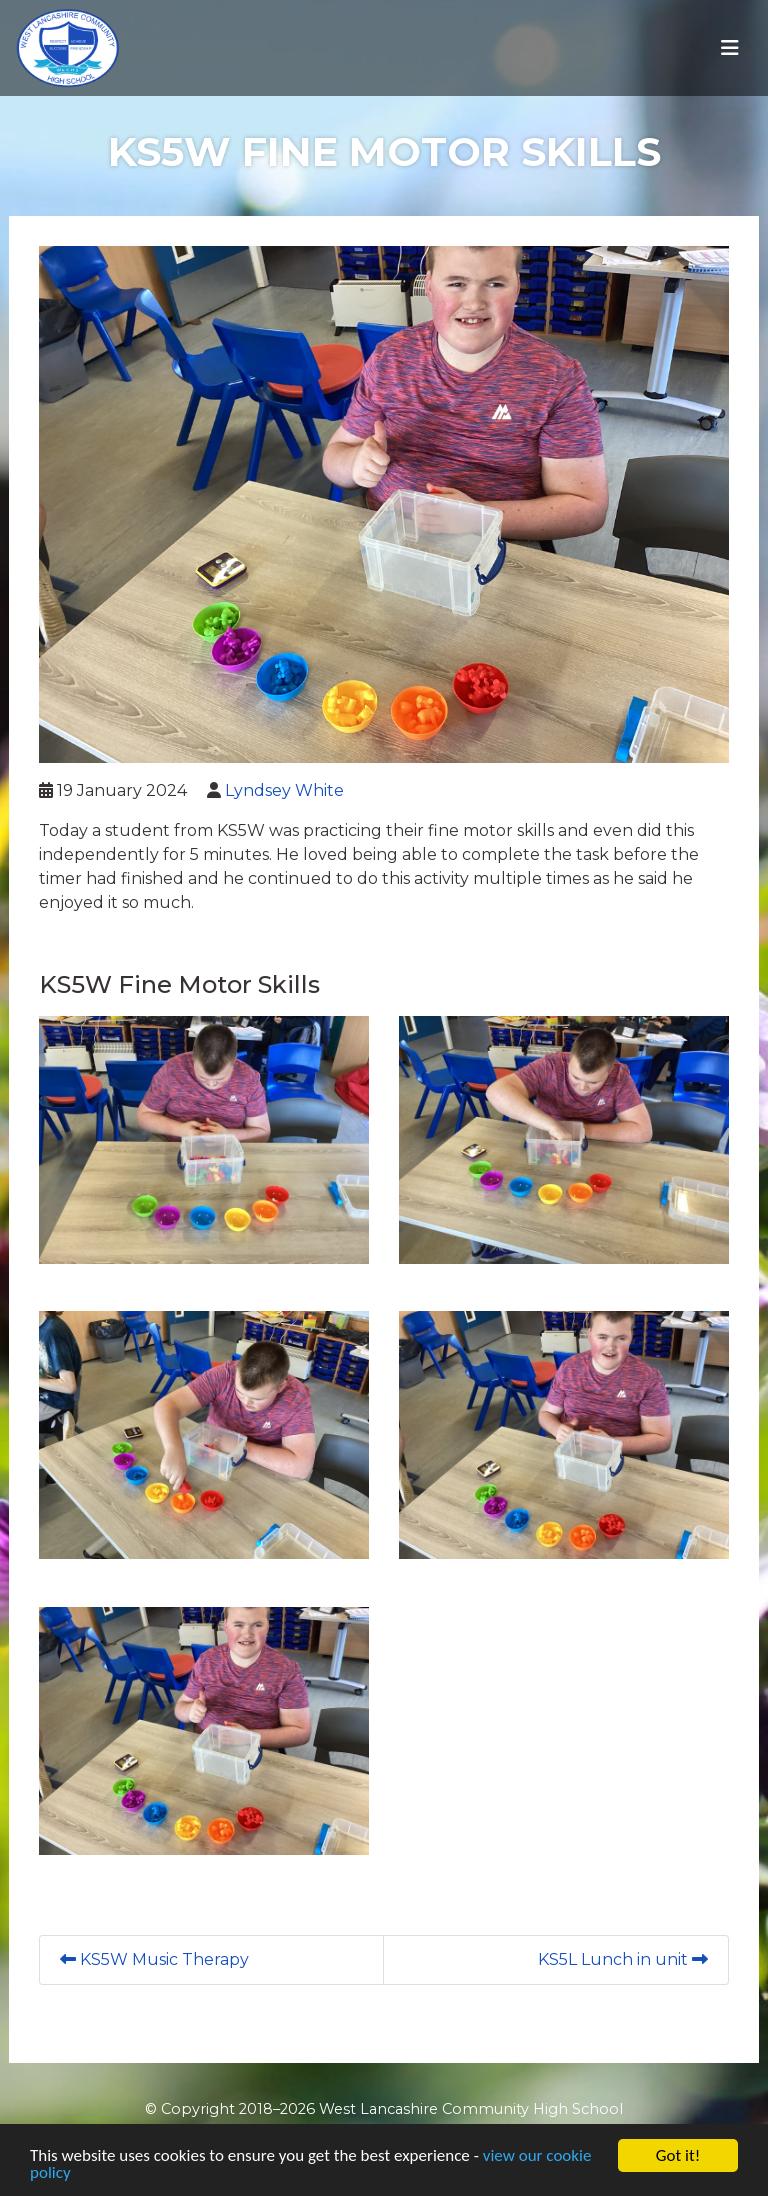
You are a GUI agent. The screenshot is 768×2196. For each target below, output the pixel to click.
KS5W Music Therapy (154, 1959)
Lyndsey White (284, 790)
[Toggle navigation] (730, 48)
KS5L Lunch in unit (623, 1959)
